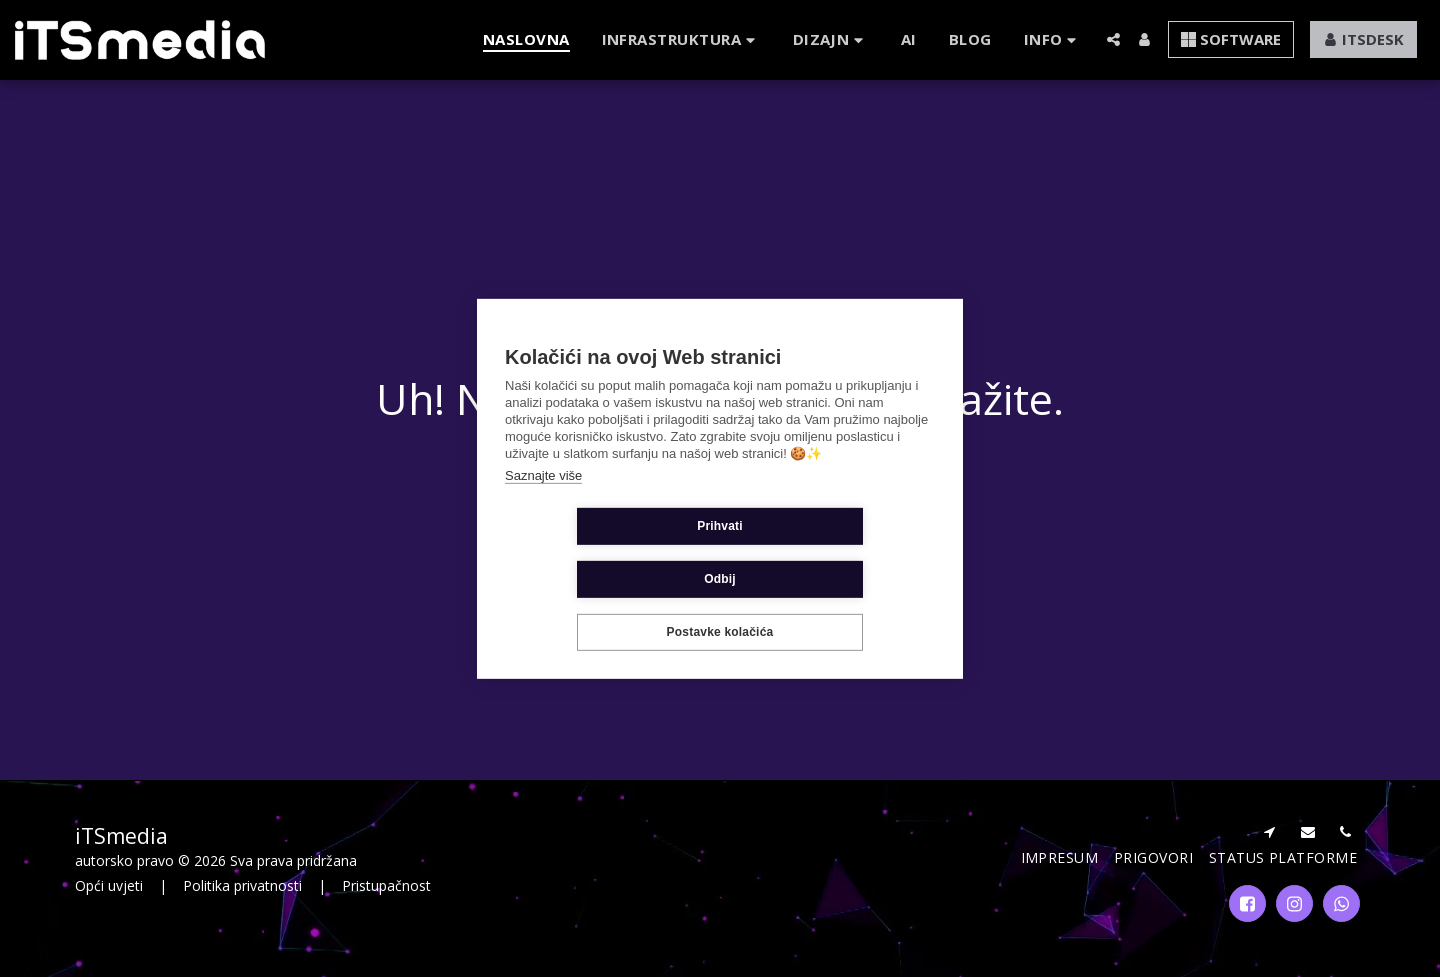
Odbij (839, 553)
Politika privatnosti (242, 885)
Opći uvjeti (109, 885)
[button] (681, 39)
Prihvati (601, 553)
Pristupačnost (386, 885)
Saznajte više (543, 501)
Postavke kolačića (720, 606)
